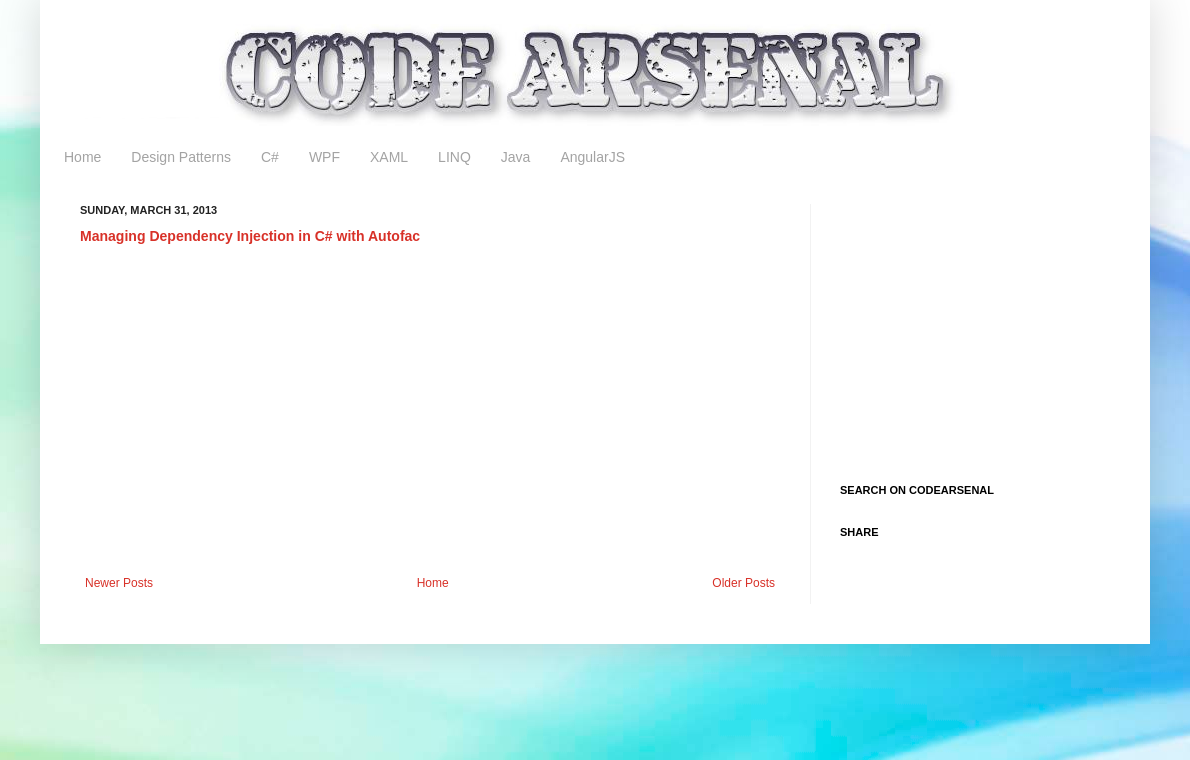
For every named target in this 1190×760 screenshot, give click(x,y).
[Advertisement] (430, 411)
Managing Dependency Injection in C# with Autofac (250, 236)
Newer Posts (119, 583)
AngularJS (592, 157)
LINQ (454, 157)
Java (516, 157)
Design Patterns (181, 157)
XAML (389, 157)
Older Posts (743, 583)
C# (270, 157)
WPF (324, 157)
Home (82, 157)
